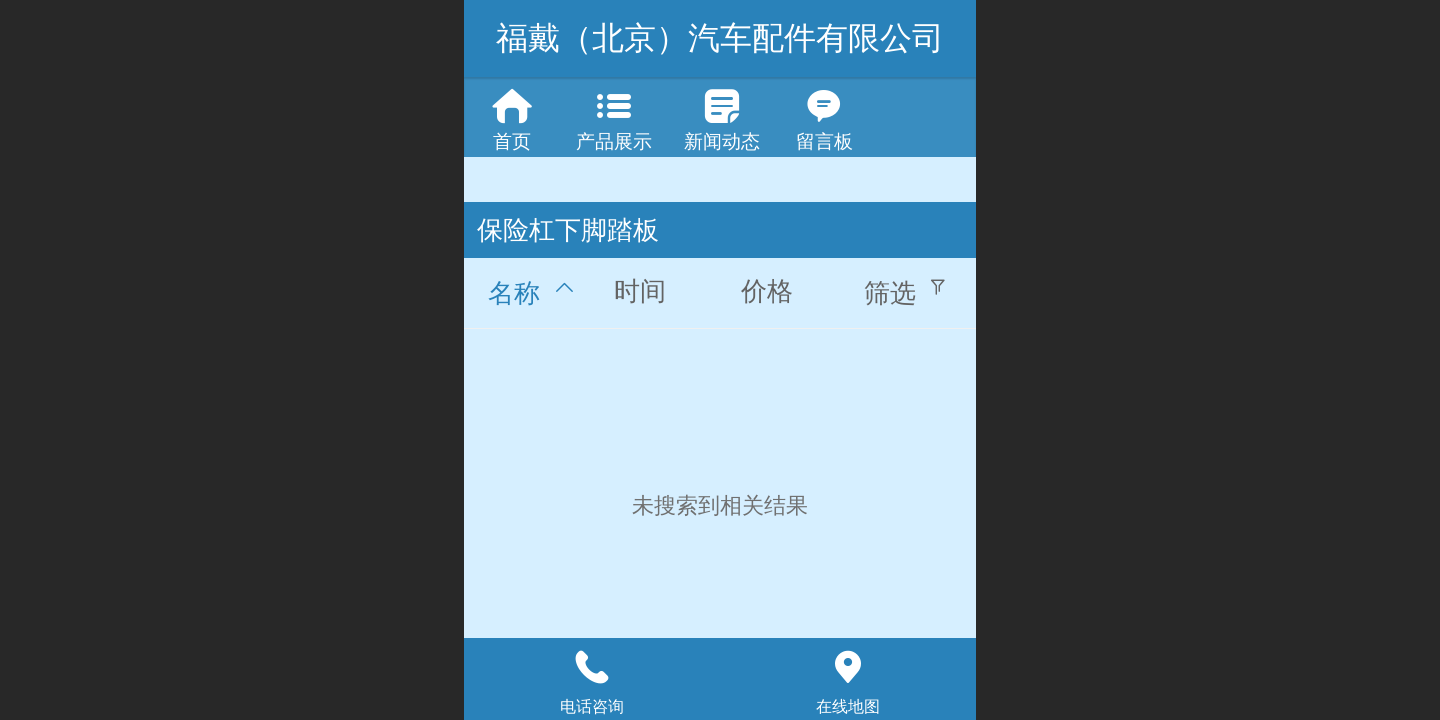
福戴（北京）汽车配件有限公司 (720, 38)
